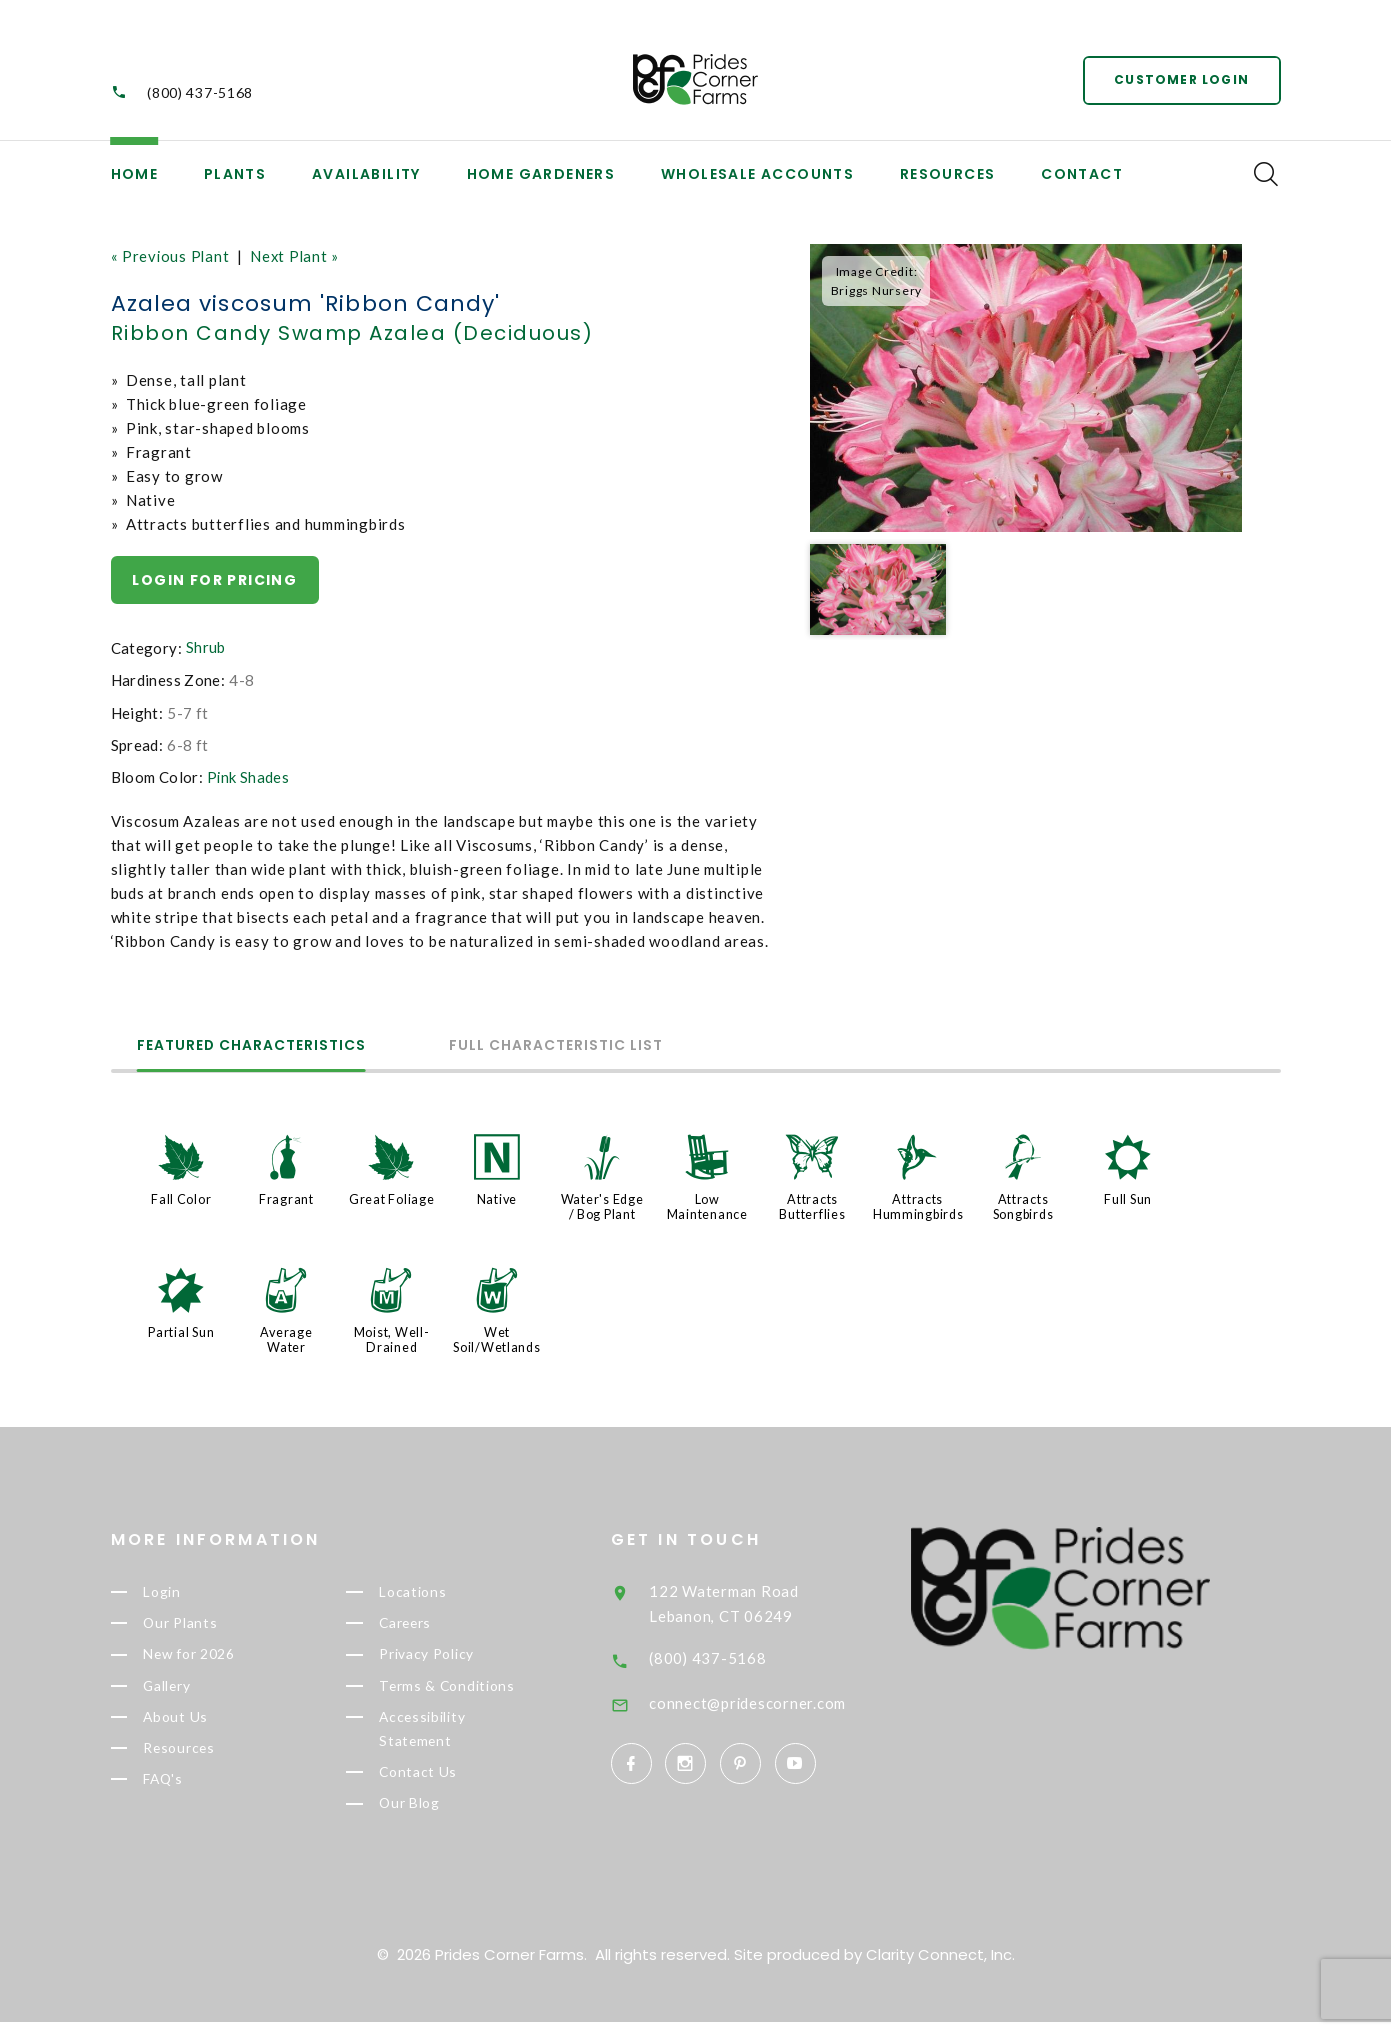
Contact (1082, 174)
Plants (235, 174)
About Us (196, 1721)
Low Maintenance (707, 1205)
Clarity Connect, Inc (939, 1965)
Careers (428, 1621)
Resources (948, 174)
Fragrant (286, 1198)
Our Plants (203, 1621)
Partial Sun (181, 1329)
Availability (366, 174)
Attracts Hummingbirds (919, 1205)
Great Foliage (392, 1198)
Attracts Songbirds (1023, 1205)
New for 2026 (214, 1655)
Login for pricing (215, 579)
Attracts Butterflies (812, 1205)
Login (184, 1588)
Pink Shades (248, 776)
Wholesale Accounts (757, 174)
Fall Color (181, 1198)
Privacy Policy (452, 1655)
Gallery (190, 1688)
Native (497, 1198)
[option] (1026, 388)
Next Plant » (297, 256)
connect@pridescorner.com (779, 1696)
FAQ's (185, 1787)
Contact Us (440, 1780)
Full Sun (1128, 1198)
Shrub (206, 647)
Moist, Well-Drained (392, 1336)
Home (135, 174)
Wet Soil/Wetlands (497, 1336)
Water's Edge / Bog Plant (602, 1205)
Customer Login (1181, 79)
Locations (435, 1588)
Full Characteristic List (569, 1045)
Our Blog (432, 1814)
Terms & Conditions (470, 1688)
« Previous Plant (171, 256)
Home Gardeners (541, 174)
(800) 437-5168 (200, 93)
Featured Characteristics (256, 1045)
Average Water (286, 1336)
